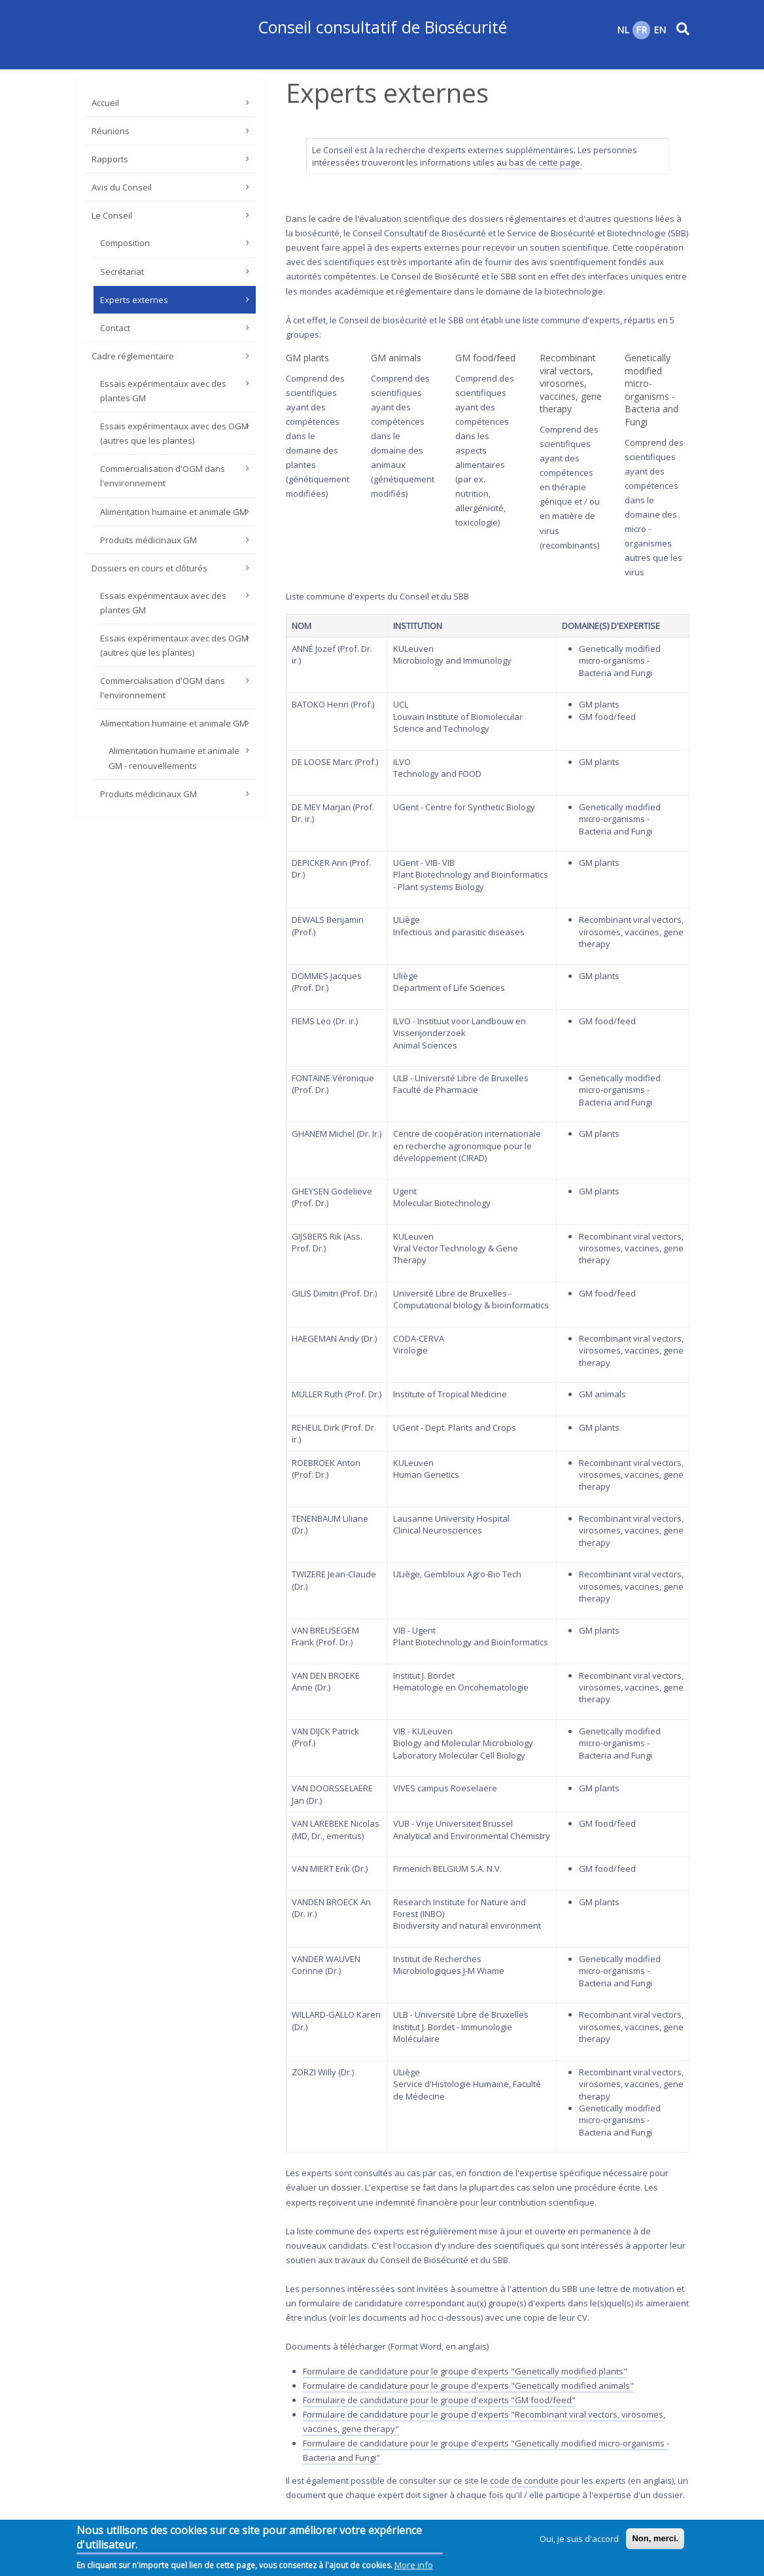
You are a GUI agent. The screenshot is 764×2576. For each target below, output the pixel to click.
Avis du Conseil (122, 187)
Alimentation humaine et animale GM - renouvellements (174, 758)
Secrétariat (122, 271)
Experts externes (134, 300)
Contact (115, 328)
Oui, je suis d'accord (579, 2541)
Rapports (110, 159)
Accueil (105, 103)
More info (413, 2567)
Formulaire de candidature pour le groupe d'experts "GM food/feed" (439, 2400)
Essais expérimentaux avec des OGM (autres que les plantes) (174, 433)
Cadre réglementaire (133, 356)
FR (641, 30)
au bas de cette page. (539, 162)
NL (623, 30)
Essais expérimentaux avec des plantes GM (163, 391)
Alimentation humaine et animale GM (173, 512)
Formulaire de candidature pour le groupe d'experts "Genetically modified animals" (468, 2385)
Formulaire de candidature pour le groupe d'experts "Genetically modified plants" (465, 2371)
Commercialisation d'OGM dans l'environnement (162, 476)
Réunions (111, 131)
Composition (125, 243)
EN (659, 30)
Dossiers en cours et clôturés (149, 568)
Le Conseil (112, 215)
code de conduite (524, 2480)
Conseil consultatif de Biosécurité (382, 27)
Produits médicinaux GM (148, 540)
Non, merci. (655, 2540)
